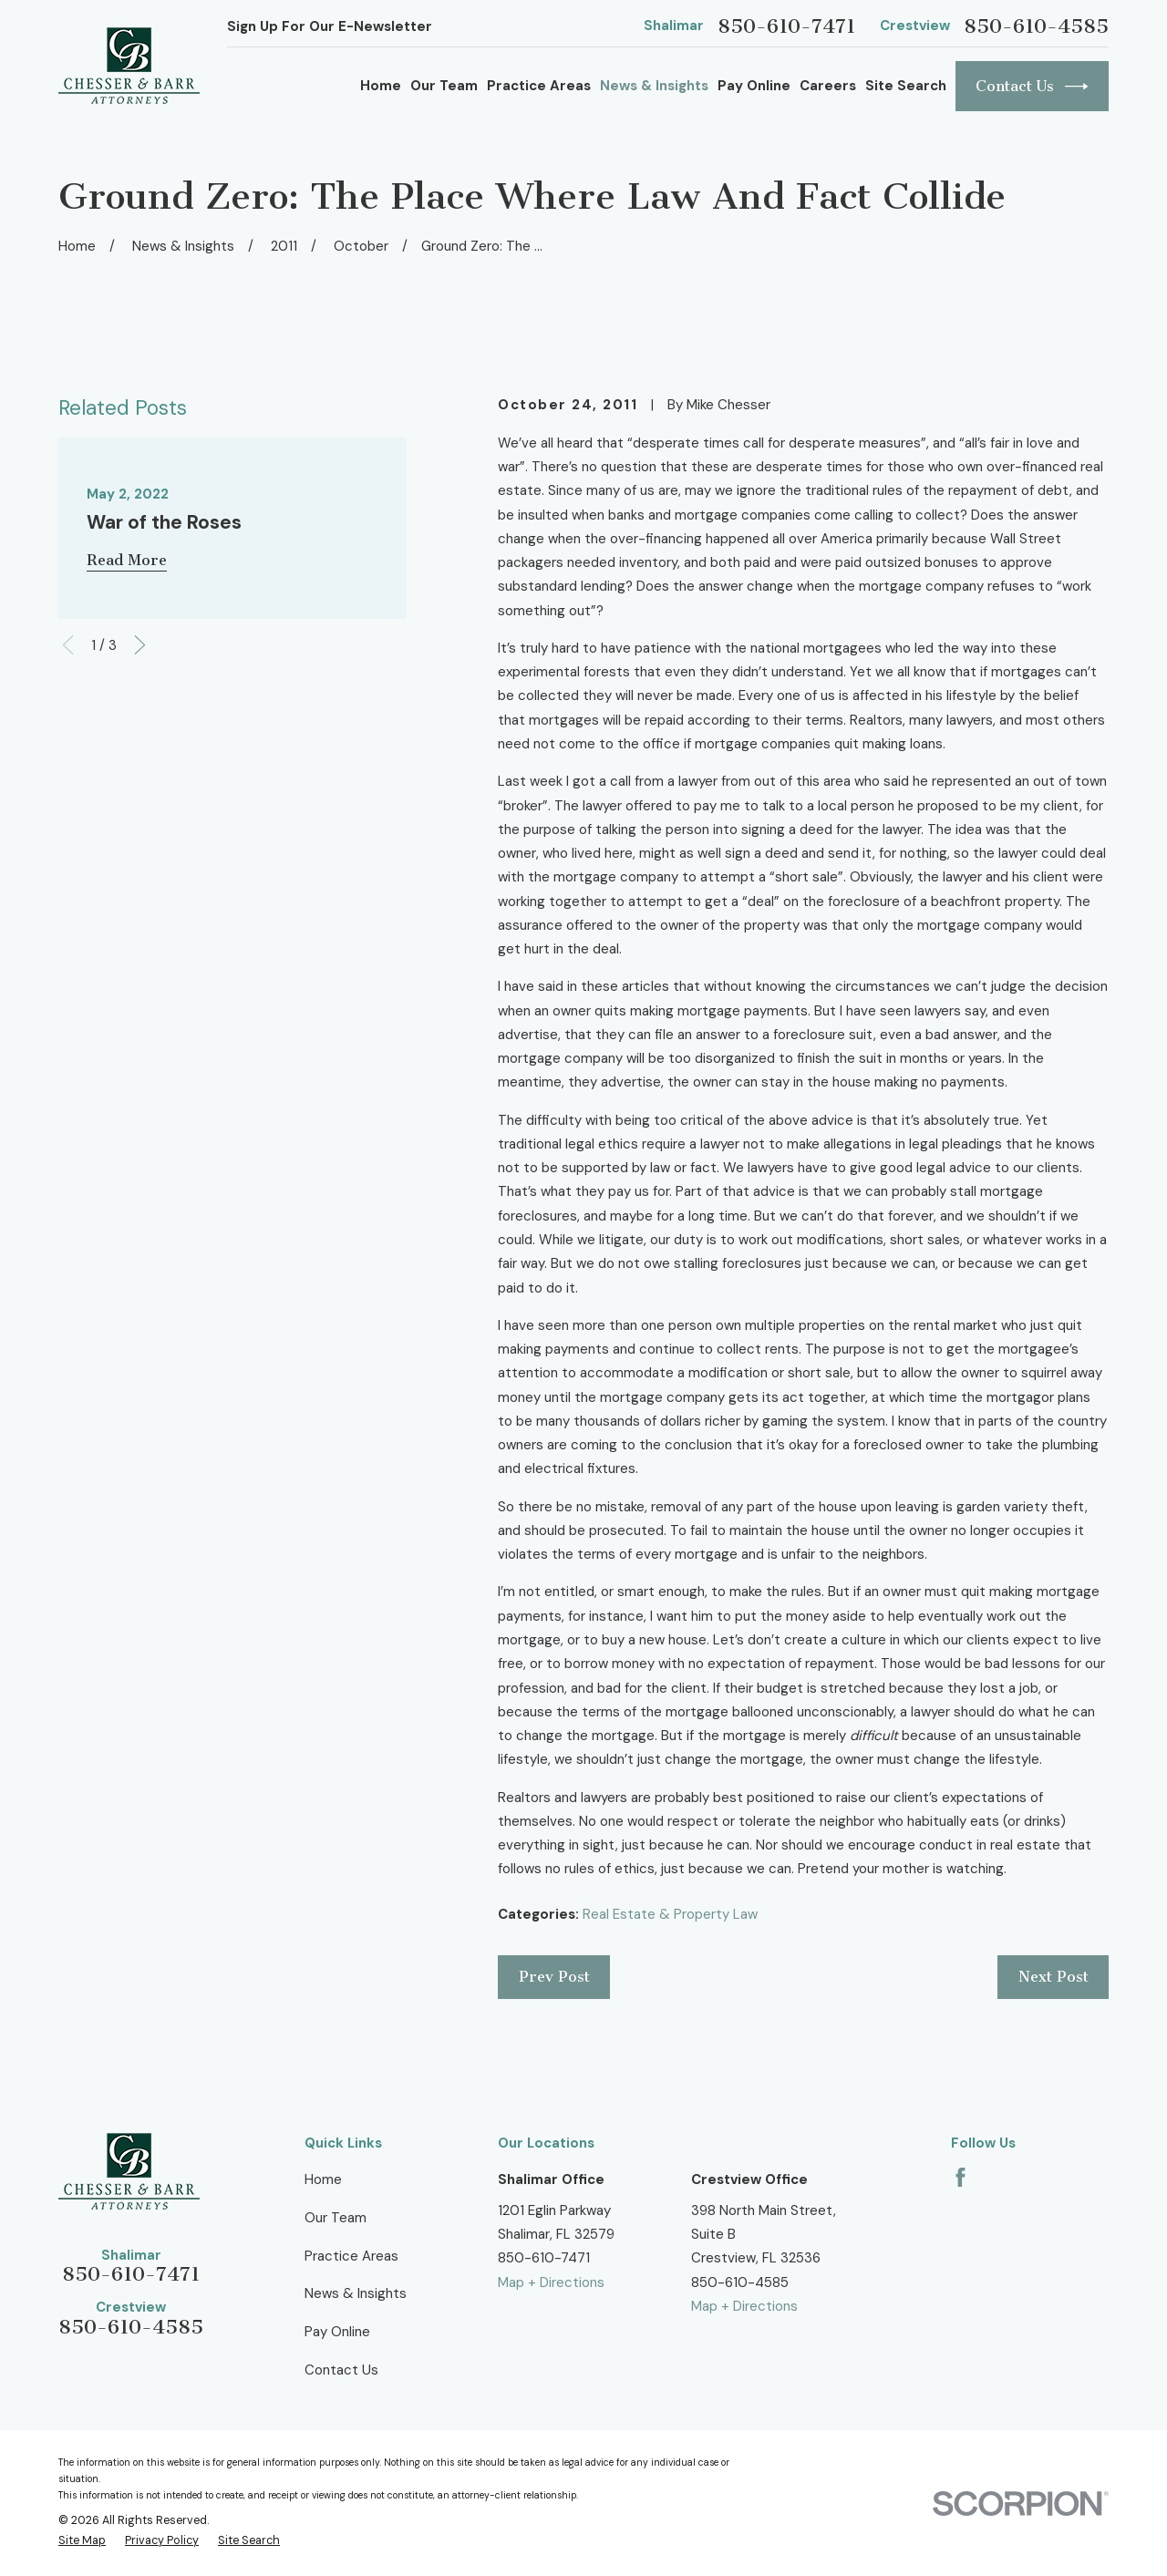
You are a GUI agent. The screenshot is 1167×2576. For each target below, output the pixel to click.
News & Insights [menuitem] (654, 86)
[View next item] (140, 644)
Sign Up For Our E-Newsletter (329, 26)
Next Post (1053, 1976)
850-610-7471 (786, 26)
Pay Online (337, 2332)
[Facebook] (960, 2177)
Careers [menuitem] (828, 86)
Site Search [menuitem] (905, 86)
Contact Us (1032, 86)
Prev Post (554, 1976)
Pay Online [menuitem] (754, 86)
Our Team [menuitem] (444, 86)
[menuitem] (82, 2541)
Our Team (336, 2218)
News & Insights (356, 2293)
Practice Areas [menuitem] (539, 86)
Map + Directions (551, 2282)
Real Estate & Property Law (670, 1914)
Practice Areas (351, 2256)
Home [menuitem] (380, 86)
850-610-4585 (1036, 26)
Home (323, 2179)
